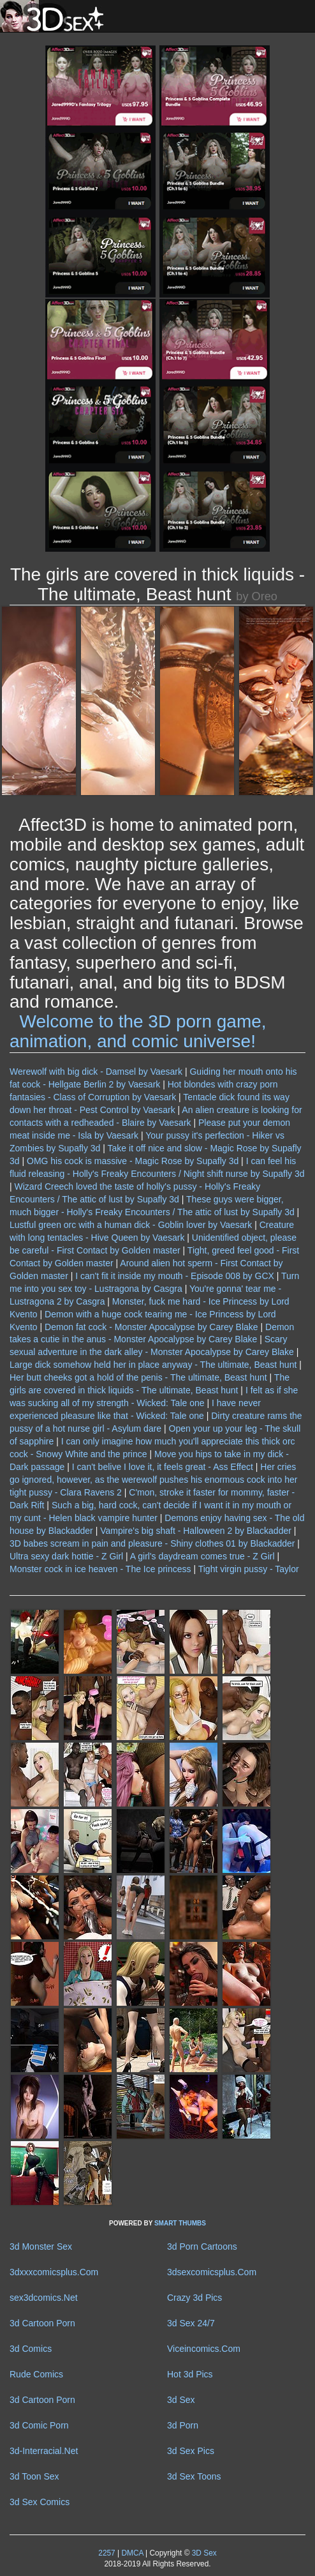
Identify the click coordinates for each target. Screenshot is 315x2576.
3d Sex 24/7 (191, 2323)
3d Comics (31, 2349)
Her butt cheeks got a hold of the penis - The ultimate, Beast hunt (138, 1377)
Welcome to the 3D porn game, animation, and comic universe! (138, 1031)
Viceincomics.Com (203, 2349)
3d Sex (181, 2400)
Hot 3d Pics (190, 2374)
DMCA (132, 2553)
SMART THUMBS (180, 2223)
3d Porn (182, 2425)
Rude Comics (36, 2374)
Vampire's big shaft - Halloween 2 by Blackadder (195, 1531)
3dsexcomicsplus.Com (211, 2272)
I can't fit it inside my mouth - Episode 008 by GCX (174, 1276)
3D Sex (202, 2553)
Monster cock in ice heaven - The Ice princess (100, 1569)
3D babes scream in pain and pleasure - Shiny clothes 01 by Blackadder (152, 1543)
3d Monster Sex (41, 2246)
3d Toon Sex (34, 2476)
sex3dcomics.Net (44, 2297)
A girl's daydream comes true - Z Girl (202, 1556)
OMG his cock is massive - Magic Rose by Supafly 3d (132, 1161)
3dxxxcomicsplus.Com (54, 2272)
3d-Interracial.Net (44, 2451)
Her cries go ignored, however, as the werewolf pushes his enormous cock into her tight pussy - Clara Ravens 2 (153, 1479)
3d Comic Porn (39, 2425)
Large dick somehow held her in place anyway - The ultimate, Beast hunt (153, 1365)
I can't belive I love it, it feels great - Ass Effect (162, 1467)
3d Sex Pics (190, 2451)
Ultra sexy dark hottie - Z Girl (66, 1556)
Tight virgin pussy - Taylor (248, 1569)
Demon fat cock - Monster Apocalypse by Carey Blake (151, 1327)
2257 (106, 2553)
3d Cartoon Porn (42, 2323)
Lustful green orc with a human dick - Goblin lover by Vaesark (131, 1225)
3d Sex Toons (194, 2476)
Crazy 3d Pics (194, 2297)
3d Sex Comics (40, 2502)
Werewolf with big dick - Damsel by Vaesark (96, 1071)
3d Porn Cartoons (202, 2246)
